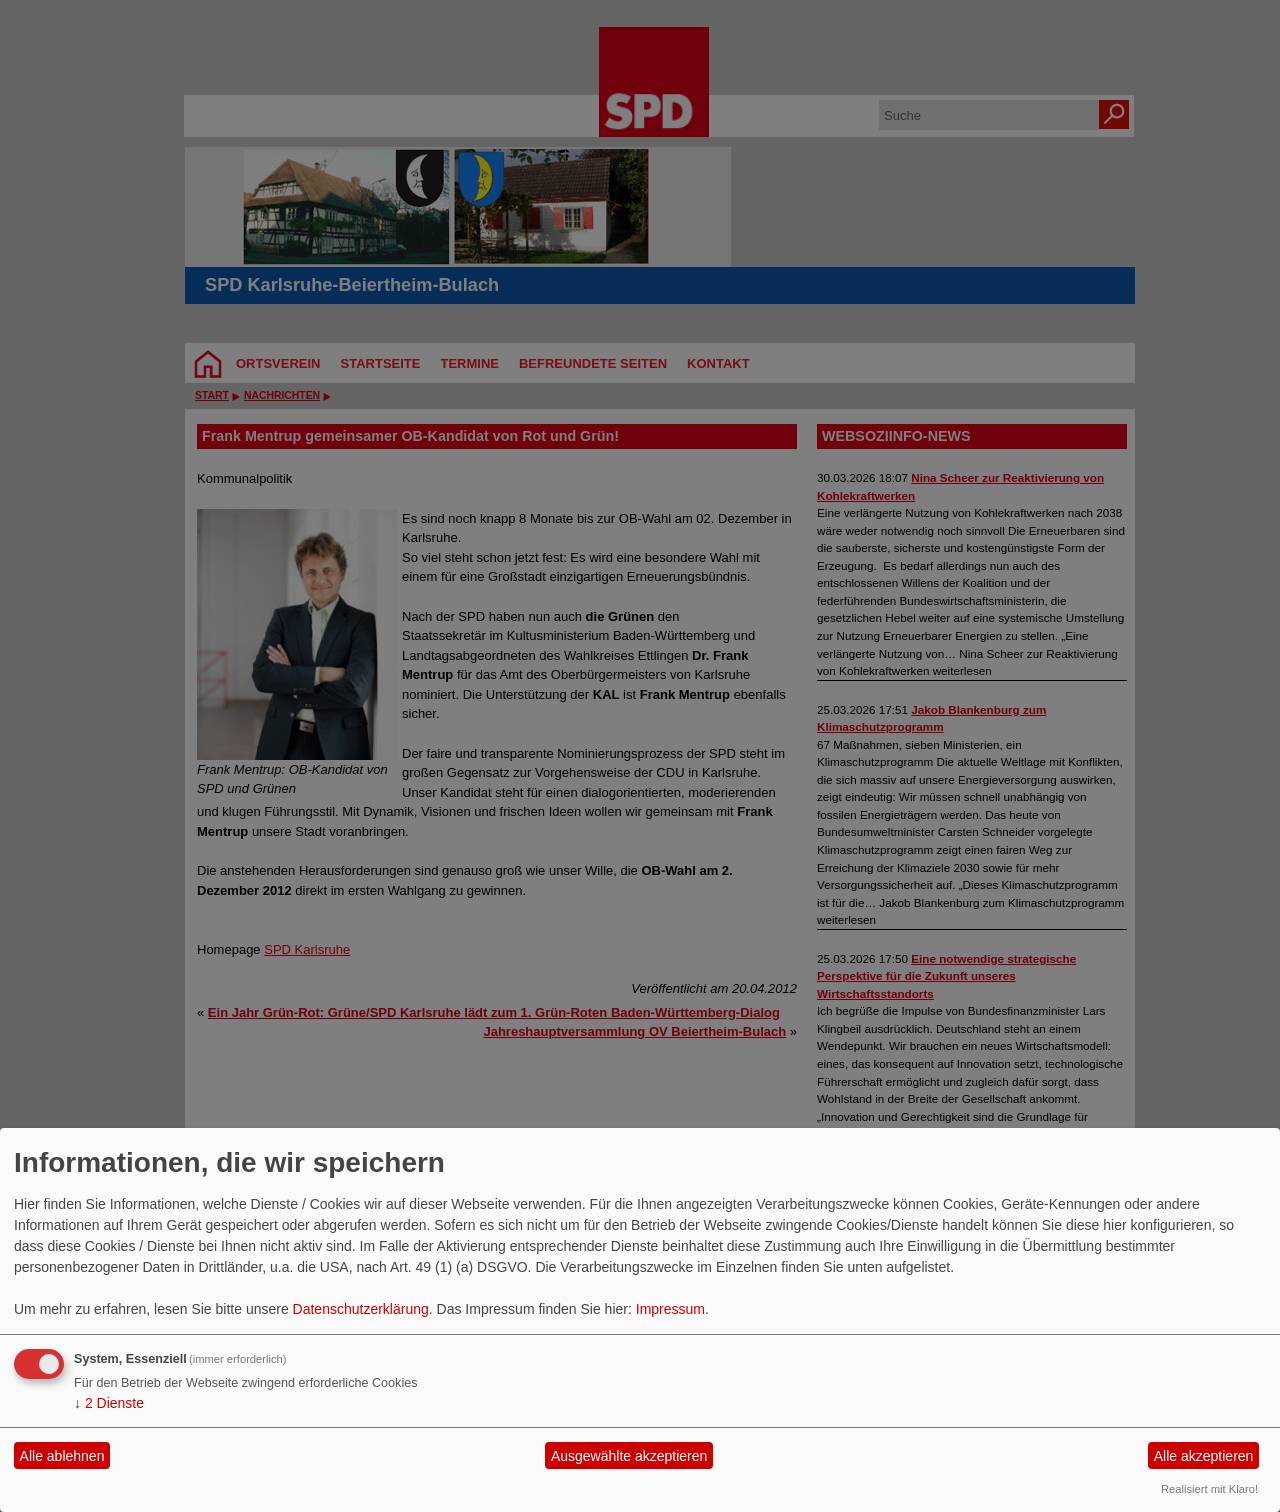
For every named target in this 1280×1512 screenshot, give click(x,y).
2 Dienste (109, 1403)
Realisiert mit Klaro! (1209, 1489)
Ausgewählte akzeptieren (629, 1456)
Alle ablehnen (62, 1456)
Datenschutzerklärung (361, 1309)
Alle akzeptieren (1204, 1456)
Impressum (670, 1309)
